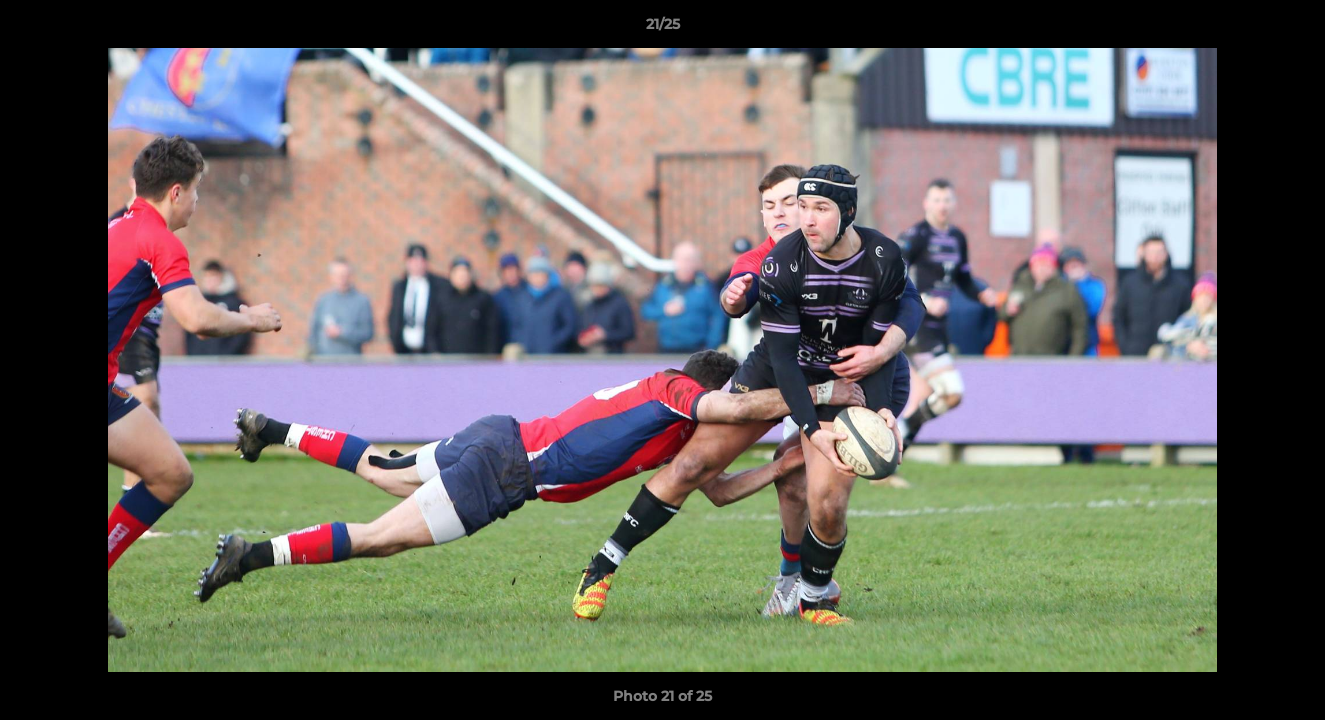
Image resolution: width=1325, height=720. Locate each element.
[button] (1289, 29)
